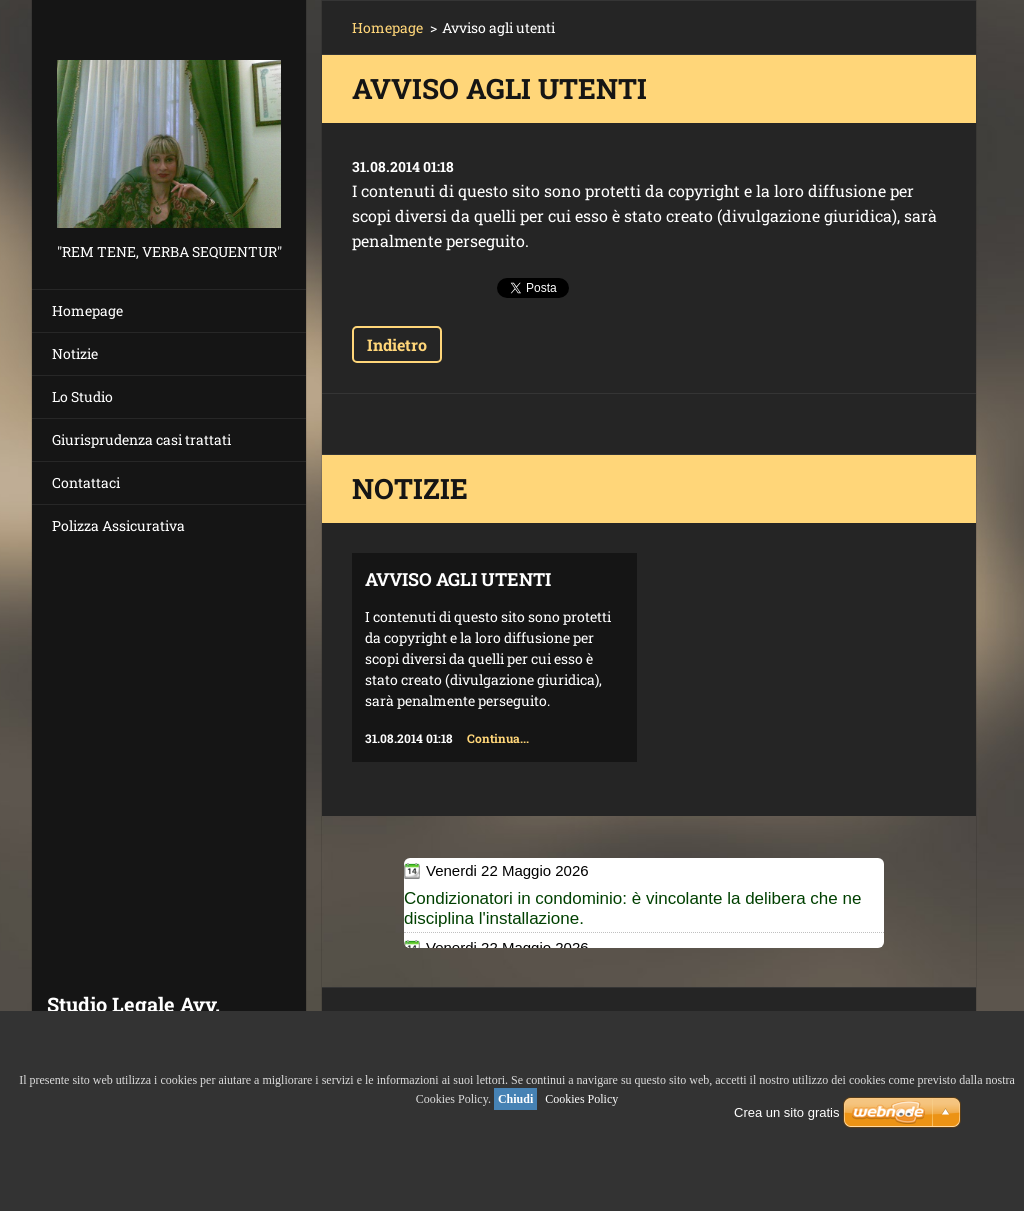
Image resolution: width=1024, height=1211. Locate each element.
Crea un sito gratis (787, 1112)
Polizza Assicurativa (118, 525)
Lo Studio (82, 396)
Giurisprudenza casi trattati (141, 439)
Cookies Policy (581, 1099)
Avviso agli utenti (458, 579)
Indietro (397, 344)
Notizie (75, 353)
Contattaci (86, 482)
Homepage (87, 310)
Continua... (498, 738)
